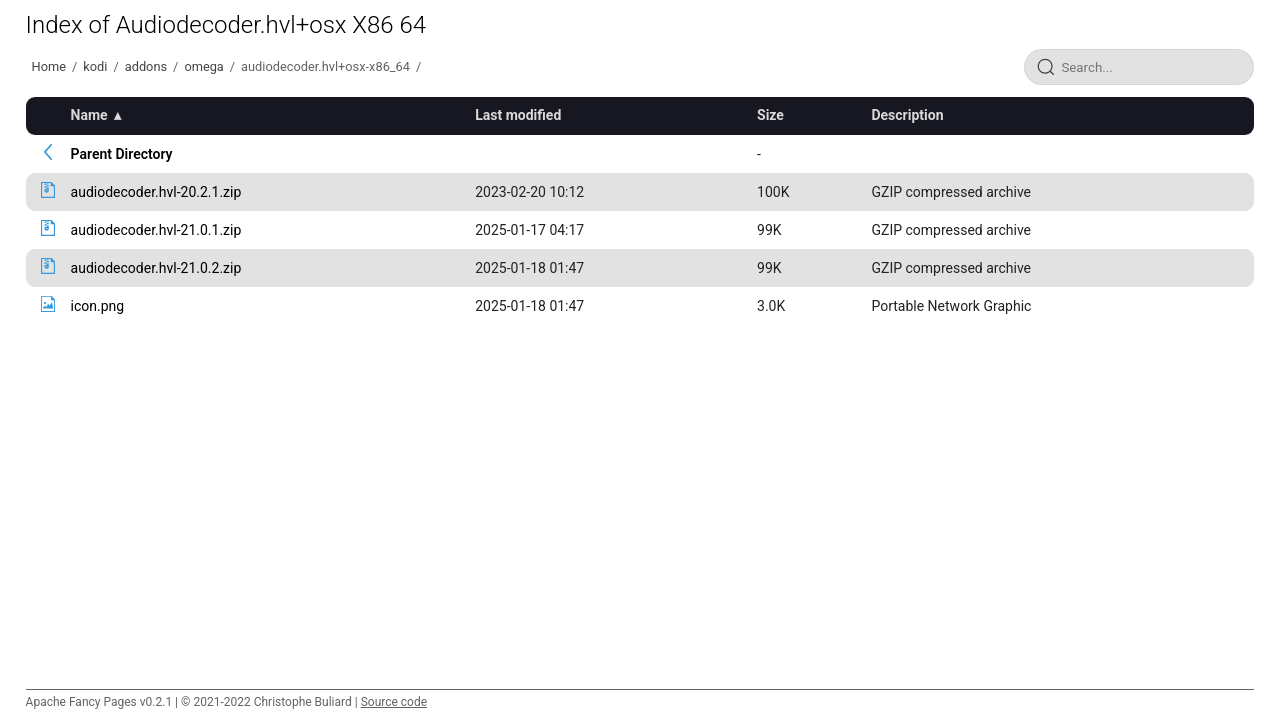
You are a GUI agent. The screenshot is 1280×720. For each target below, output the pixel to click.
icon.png (98, 306)
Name (89, 115)
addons (146, 66)
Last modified (518, 115)
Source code (394, 702)
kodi (95, 66)
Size (770, 115)
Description (907, 115)
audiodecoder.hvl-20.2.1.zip (156, 192)
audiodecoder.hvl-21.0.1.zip (156, 230)
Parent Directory (122, 154)
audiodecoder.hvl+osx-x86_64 (325, 66)
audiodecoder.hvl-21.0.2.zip (156, 268)
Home (49, 66)
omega (203, 66)
